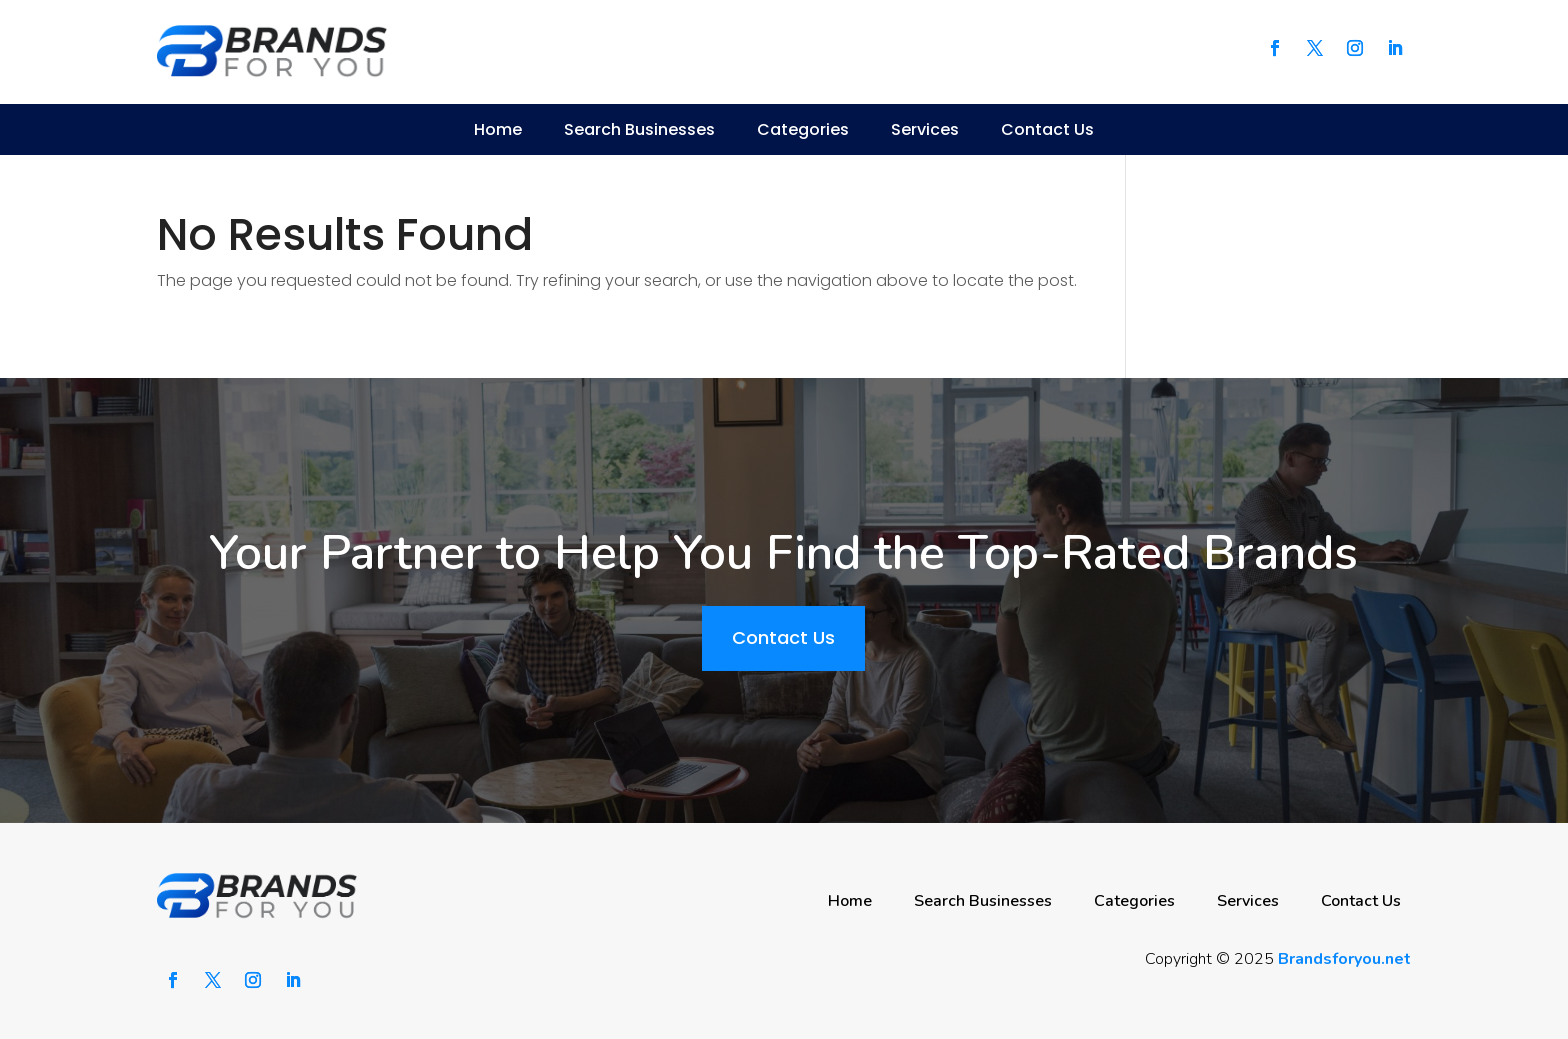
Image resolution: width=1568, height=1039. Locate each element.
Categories (803, 129)
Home (498, 129)
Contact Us (1047, 129)
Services (925, 129)
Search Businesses (639, 129)
